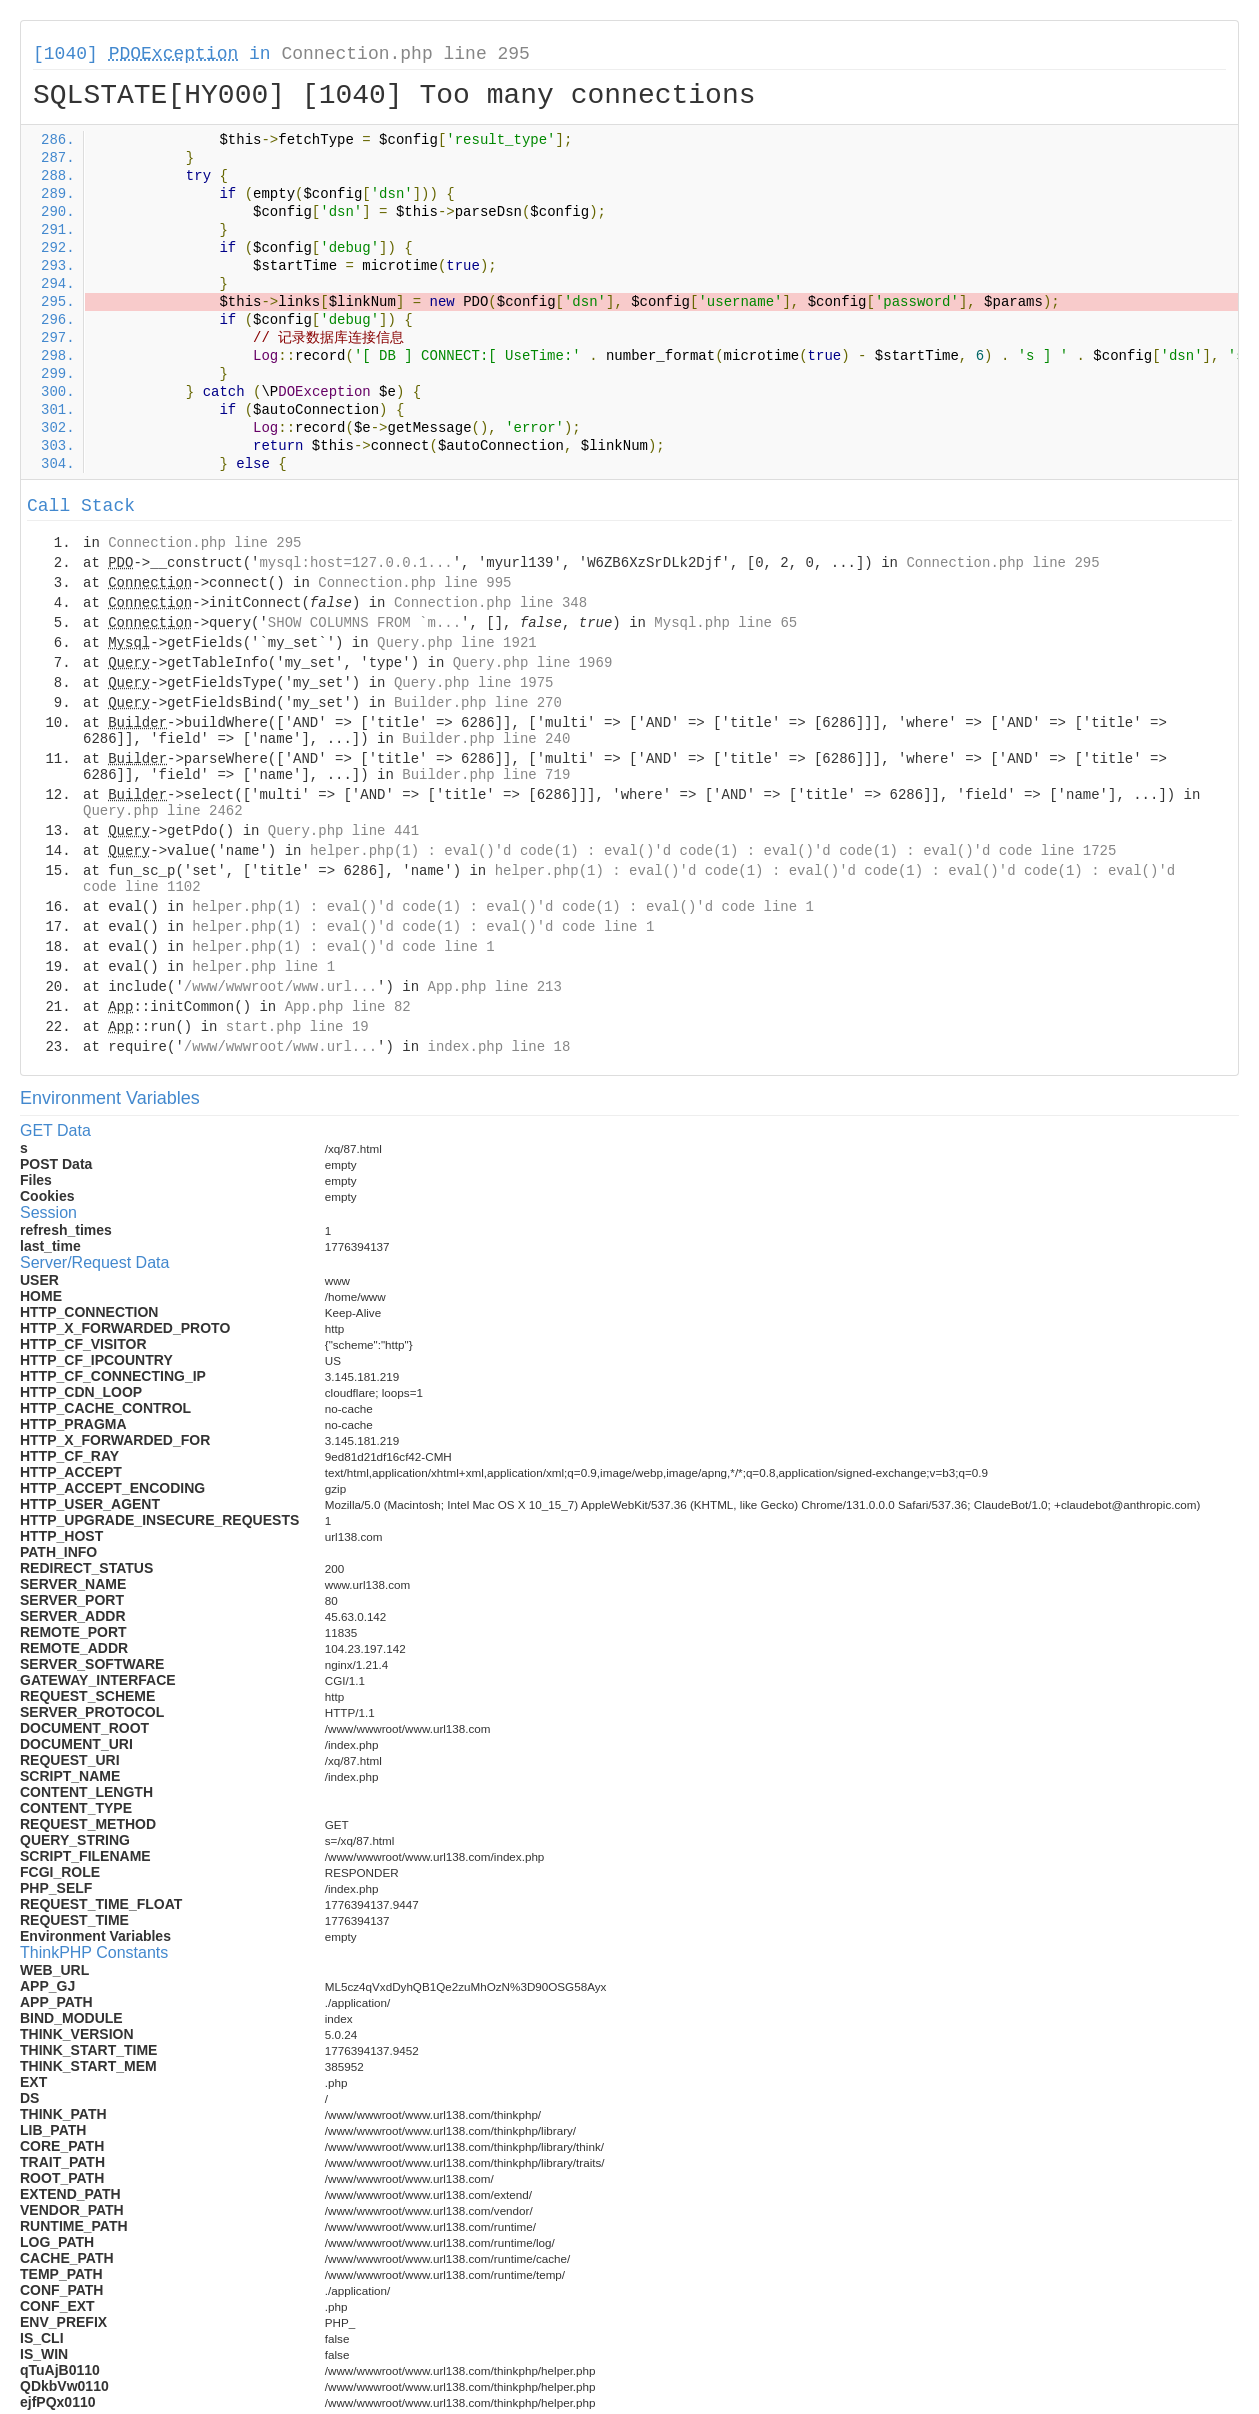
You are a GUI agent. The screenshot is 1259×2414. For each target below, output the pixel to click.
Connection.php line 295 (405, 54)
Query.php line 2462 (163, 811)
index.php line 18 (498, 1047)
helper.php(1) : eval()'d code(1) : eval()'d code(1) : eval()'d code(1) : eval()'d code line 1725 (713, 851)
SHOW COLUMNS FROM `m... (364, 623)
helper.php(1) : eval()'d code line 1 (343, 947)
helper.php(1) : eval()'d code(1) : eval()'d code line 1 (423, 927)
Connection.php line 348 (490, 603)
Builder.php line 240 (486, 739)
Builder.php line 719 (486, 775)
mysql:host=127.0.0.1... (355, 563)
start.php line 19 (297, 1027)
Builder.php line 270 (478, 703)
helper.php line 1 (263, 967)
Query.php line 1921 (457, 643)
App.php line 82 (348, 1007)
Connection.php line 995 (414, 583)
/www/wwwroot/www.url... (280, 987)
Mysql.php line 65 (725, 623)
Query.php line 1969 (533, 663)
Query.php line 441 (343, 831)
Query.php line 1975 (474, 683)
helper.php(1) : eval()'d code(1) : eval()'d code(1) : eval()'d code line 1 (503, 907)
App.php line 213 (494, 987)
